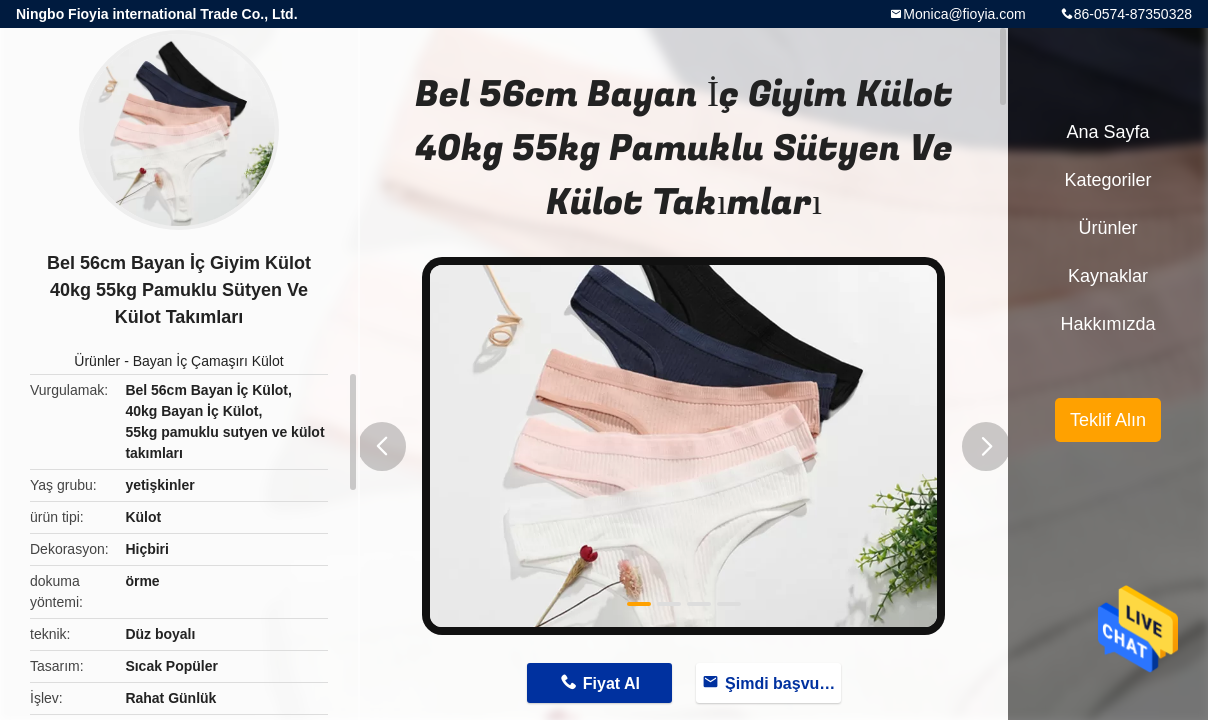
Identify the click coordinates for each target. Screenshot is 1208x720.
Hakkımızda (1107, 324)
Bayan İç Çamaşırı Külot (208, 361)
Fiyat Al (611, 683)
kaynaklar (1108, 276)
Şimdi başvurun (783, 683)
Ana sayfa (1107, 132)
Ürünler (97, 361)
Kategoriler (1107, 180)
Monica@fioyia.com (964, 14)
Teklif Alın (1108, 420)
